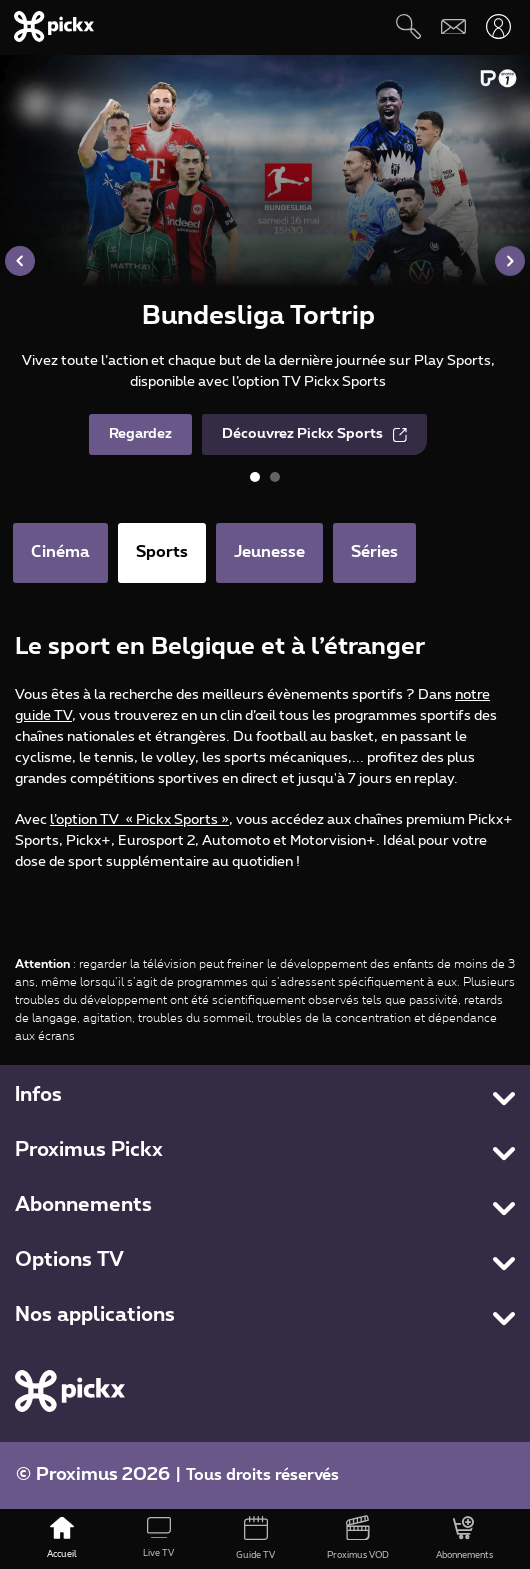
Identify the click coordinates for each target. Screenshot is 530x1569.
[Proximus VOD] (358, 1539)
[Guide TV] (255, 1539)
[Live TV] (159, 1539)
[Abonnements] (464, 1539)
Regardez (140, 434)
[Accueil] (62, 1539)
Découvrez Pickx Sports (314, 434)
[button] (20, 261)
